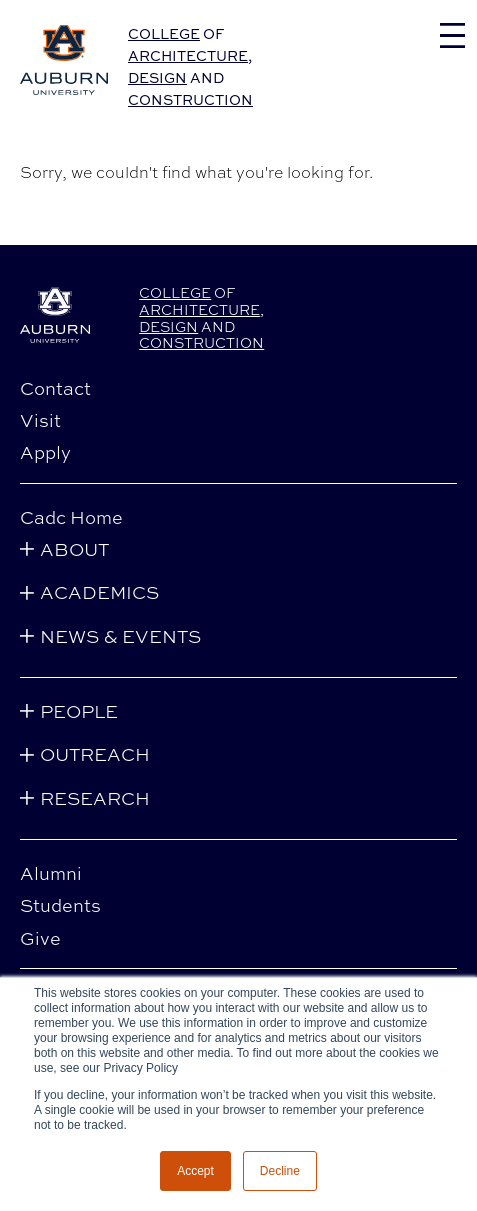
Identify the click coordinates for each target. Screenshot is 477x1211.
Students (60, 905)
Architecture (188, 55)
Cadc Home (71, 517)
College (164, 33)
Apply (45, 452)
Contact (55, 388)
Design (157, 77)
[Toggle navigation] (452, 35)
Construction (190, 99)
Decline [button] (280, 1171)
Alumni (51, 873)
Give (40, 938)
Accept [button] (195, 1171)
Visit (40, 420)
